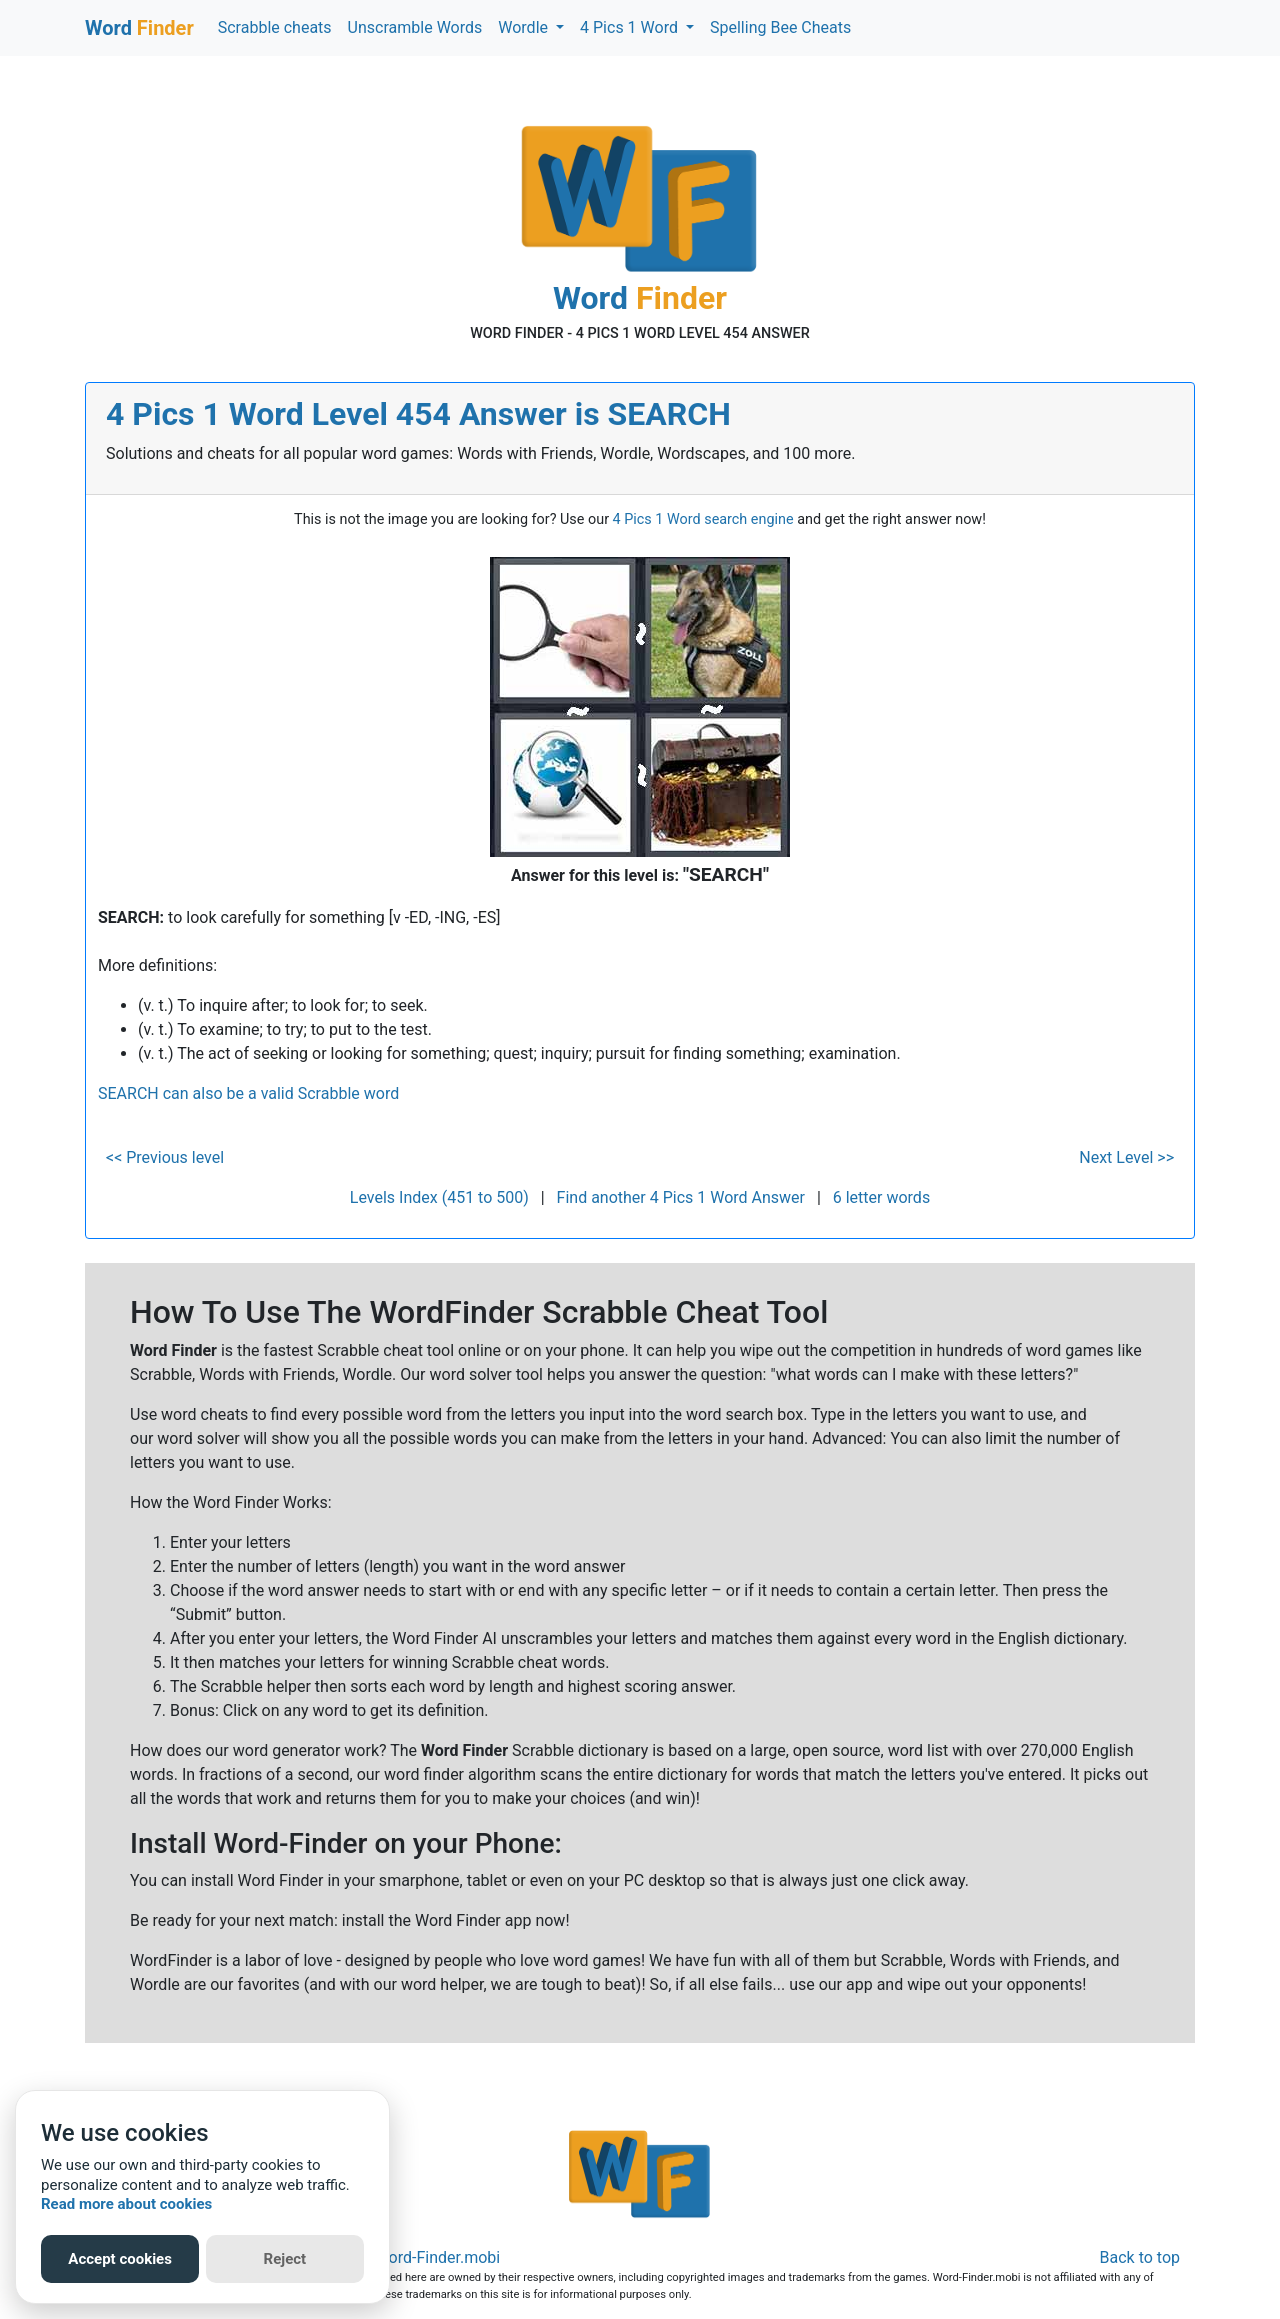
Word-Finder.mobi (438, 2257)
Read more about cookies (126, 2204)
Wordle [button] (525, 27)
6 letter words (881, 1197)
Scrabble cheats (275, 27)
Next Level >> (1126, 1157)
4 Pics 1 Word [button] (631, 27)
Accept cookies (120, 2259)
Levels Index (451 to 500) (439, 1197)
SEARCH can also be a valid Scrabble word (248, 1093)
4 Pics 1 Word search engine (703, 519)
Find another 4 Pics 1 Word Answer (681, 1197)
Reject (285, 2259)
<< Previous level (165, 1157)
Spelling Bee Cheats (780, 27)
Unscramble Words (415, 27)
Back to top (1140, 2257)
